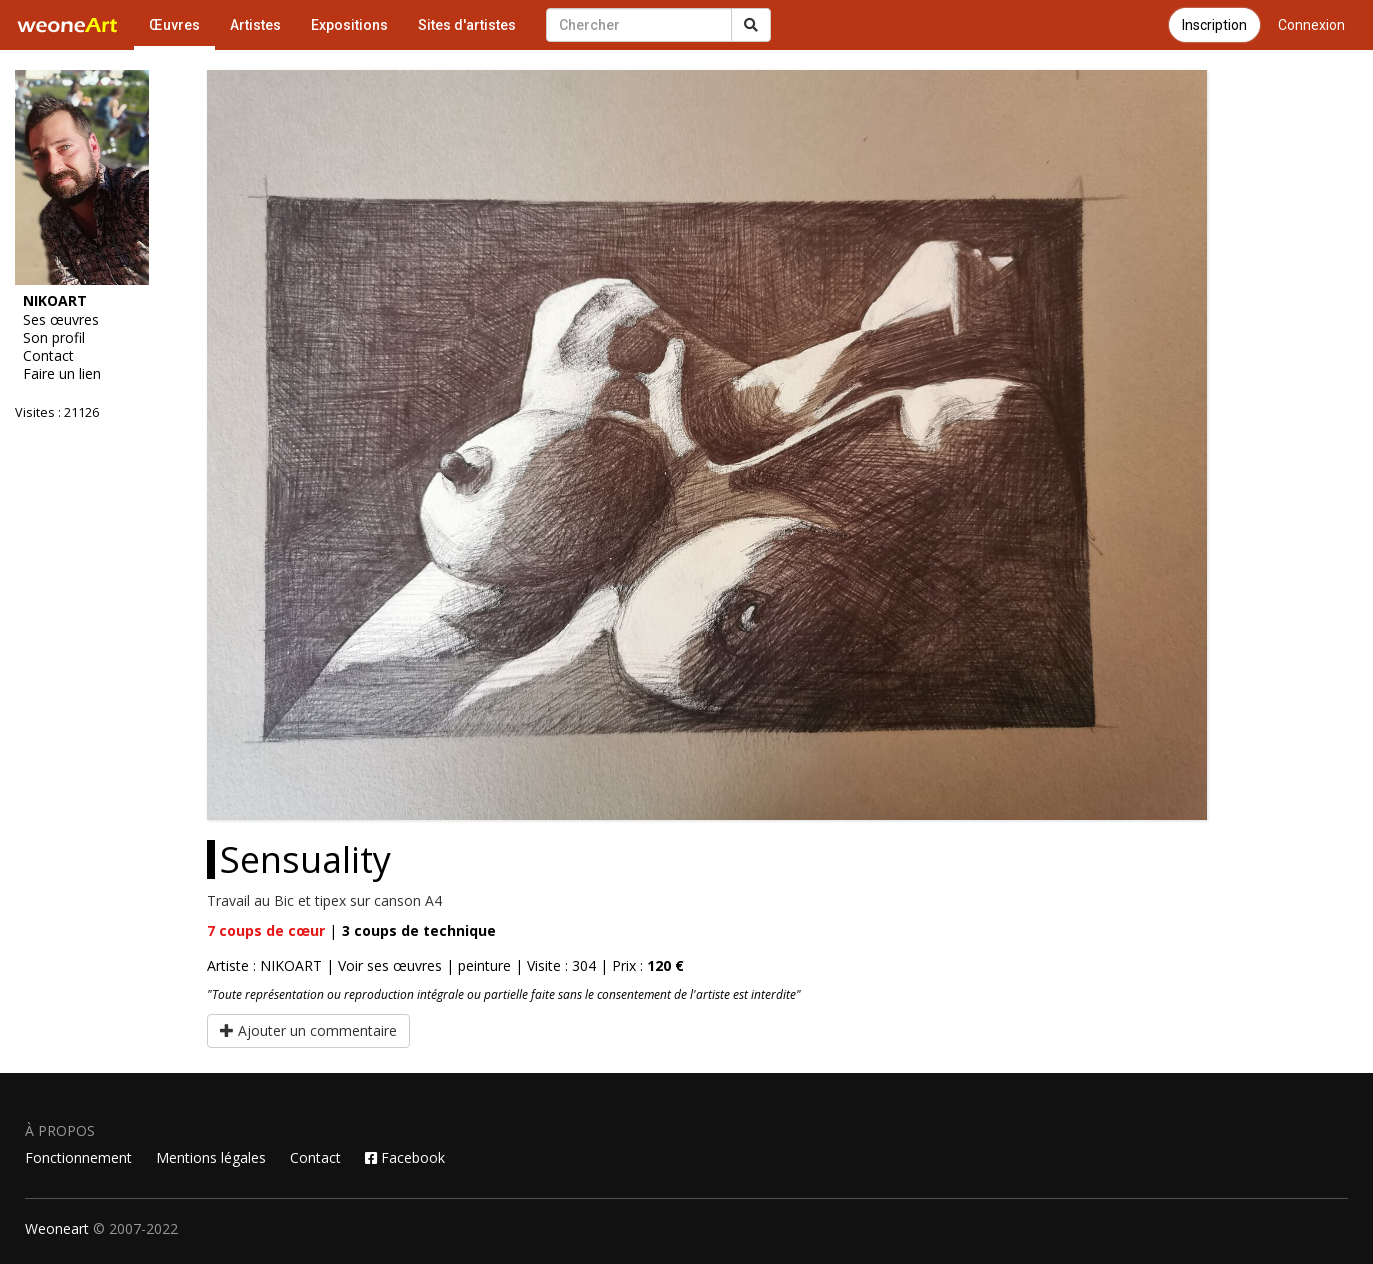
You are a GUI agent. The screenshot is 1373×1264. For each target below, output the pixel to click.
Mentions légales (211, 1157)
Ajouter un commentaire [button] (308, 1030)
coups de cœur (266, 930)
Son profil (54, 338)
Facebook (405, 1157)
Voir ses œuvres (390, 965)
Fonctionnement (78, 1157)
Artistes (255, 25)
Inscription (1214, 25)
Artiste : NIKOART (264, 965)
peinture (484, 965)
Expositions (349, 25)
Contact (48, 356)
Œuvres (174, 25)
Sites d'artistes (467, 25)
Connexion (1311, 25)
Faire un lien (62, 374)
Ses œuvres (61, 320)
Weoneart (57, 1228)
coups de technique (419, 930)
